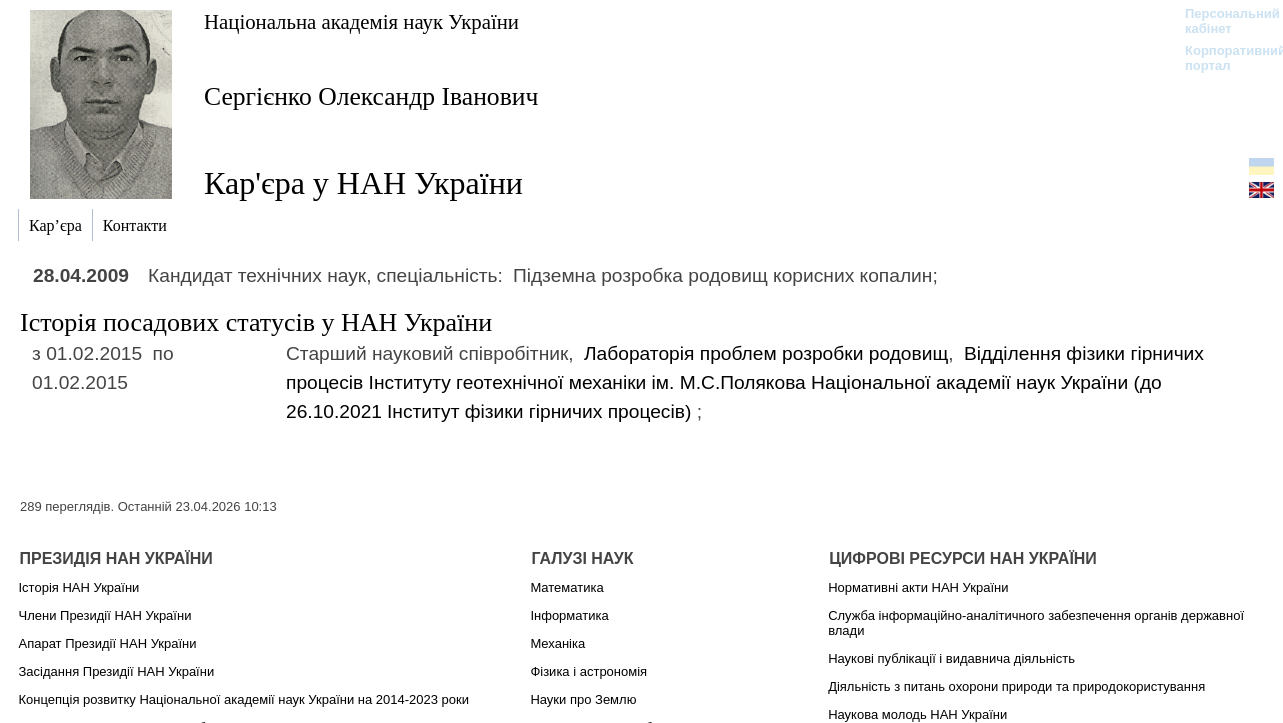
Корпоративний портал (1222, 58)
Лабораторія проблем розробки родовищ (766, 353)
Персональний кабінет (1222, 21)
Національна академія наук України (361, 21)
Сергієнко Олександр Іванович (371, 96)
